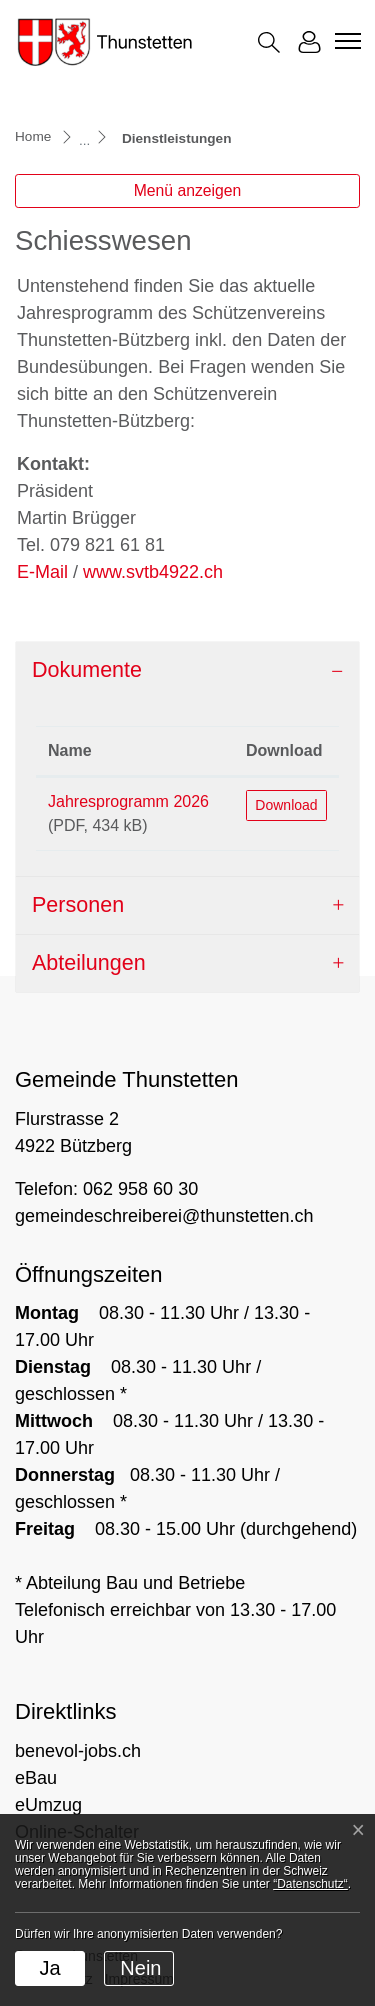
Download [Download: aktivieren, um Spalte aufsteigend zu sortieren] (284, 750)
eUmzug (48, 1805)
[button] (269, 42)
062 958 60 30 (140, 1189)
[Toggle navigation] (345, 41)
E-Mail (42, 572)
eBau (36, 1778)
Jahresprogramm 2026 (128, 801)
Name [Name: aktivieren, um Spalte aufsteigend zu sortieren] (70, 750)
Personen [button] (78, 905)
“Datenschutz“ (310, 1884)
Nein (140, 1968)
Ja (49, 1968)
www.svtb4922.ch (164, 572)
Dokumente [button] (87, 670)
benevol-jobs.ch (78, 1751)
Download (286, 805)
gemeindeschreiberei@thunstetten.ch (164, 1216)
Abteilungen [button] (89, 963)
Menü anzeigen (188, 190)
